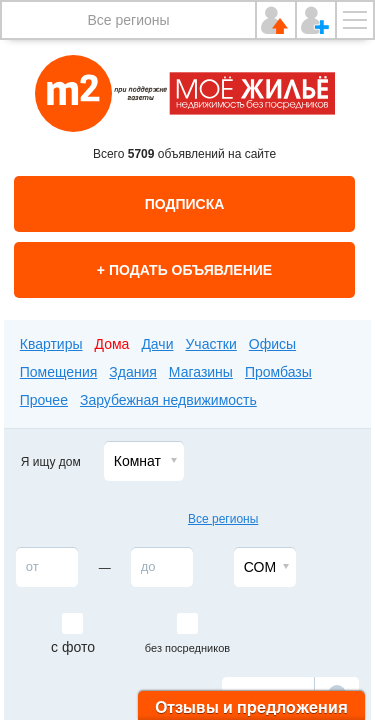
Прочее (44, 400)
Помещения (59, 372)
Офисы (272, 344)
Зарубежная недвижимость (168, 400)
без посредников (187, 648)
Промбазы (278, 372)
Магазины (201, 372)
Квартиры (51, 344)
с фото (73, 647)
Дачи (157, 344)
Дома (112, 344)
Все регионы (128, 20)
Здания (133, 372)
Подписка (185, 204)
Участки (210, 344)
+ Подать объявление (184, 270)
